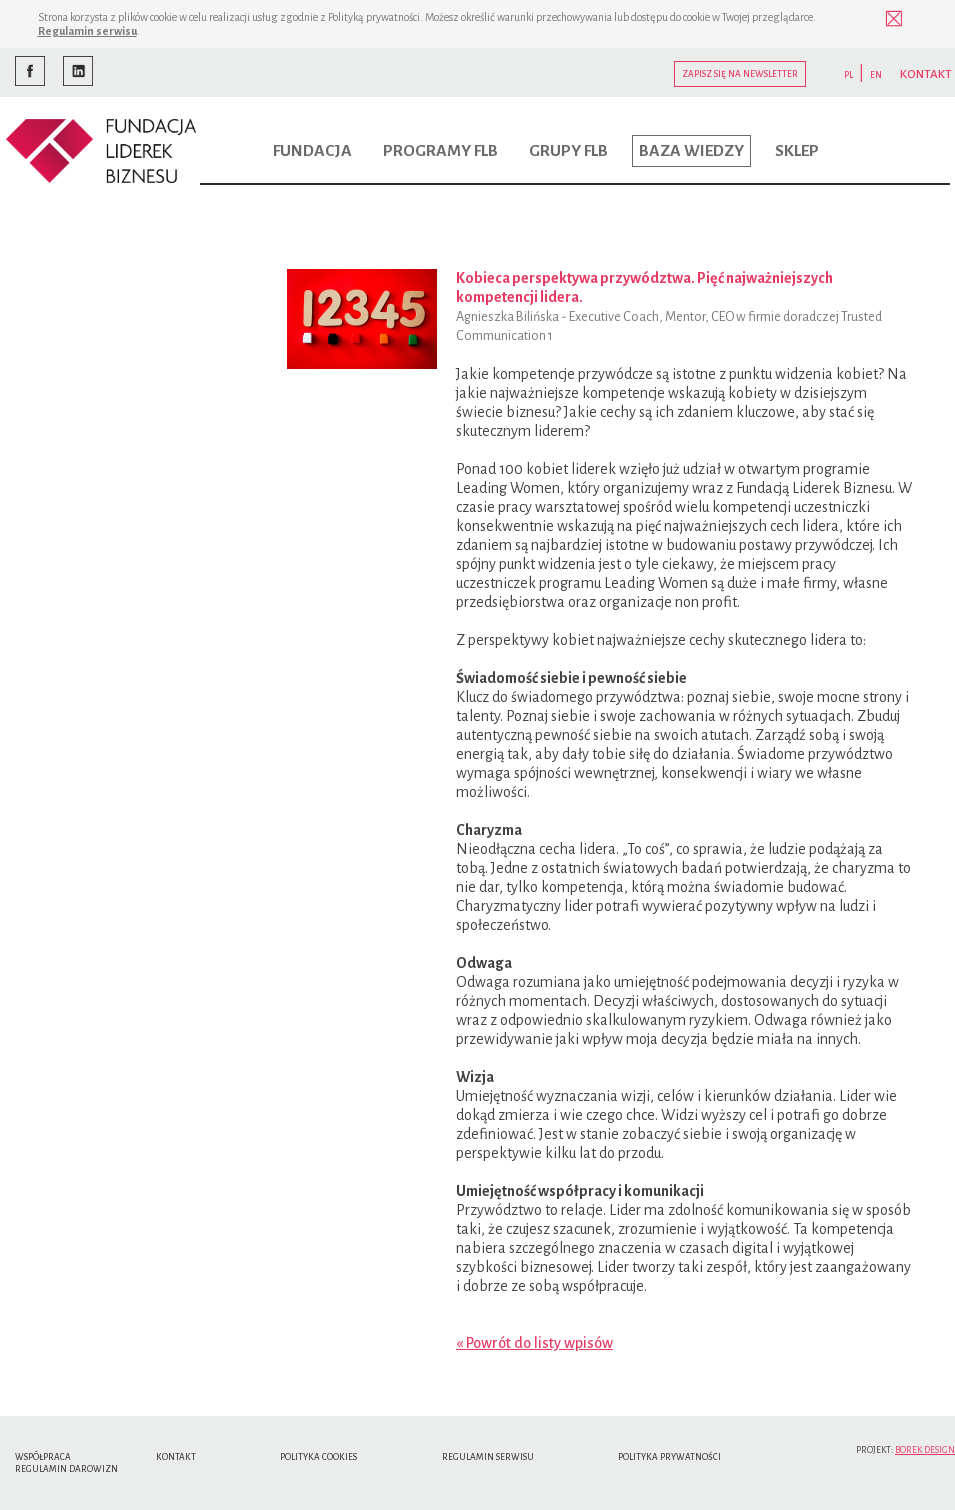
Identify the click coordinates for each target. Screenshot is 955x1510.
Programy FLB (440, 151)
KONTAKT (926, 74)
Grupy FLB (568, 151)
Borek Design (925, 1450)
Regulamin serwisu (87, 31)
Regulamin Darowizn (66, 1469)
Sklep (797, 151)
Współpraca (43, 1457)
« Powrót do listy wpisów (534, 1343)
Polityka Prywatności (669, 1457)
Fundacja (312, 151)
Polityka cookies (318, 1457)
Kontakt (176, 1457)
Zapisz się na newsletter (740, 74)
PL (848, 75)
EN (876, 75)
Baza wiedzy (691, 151)
